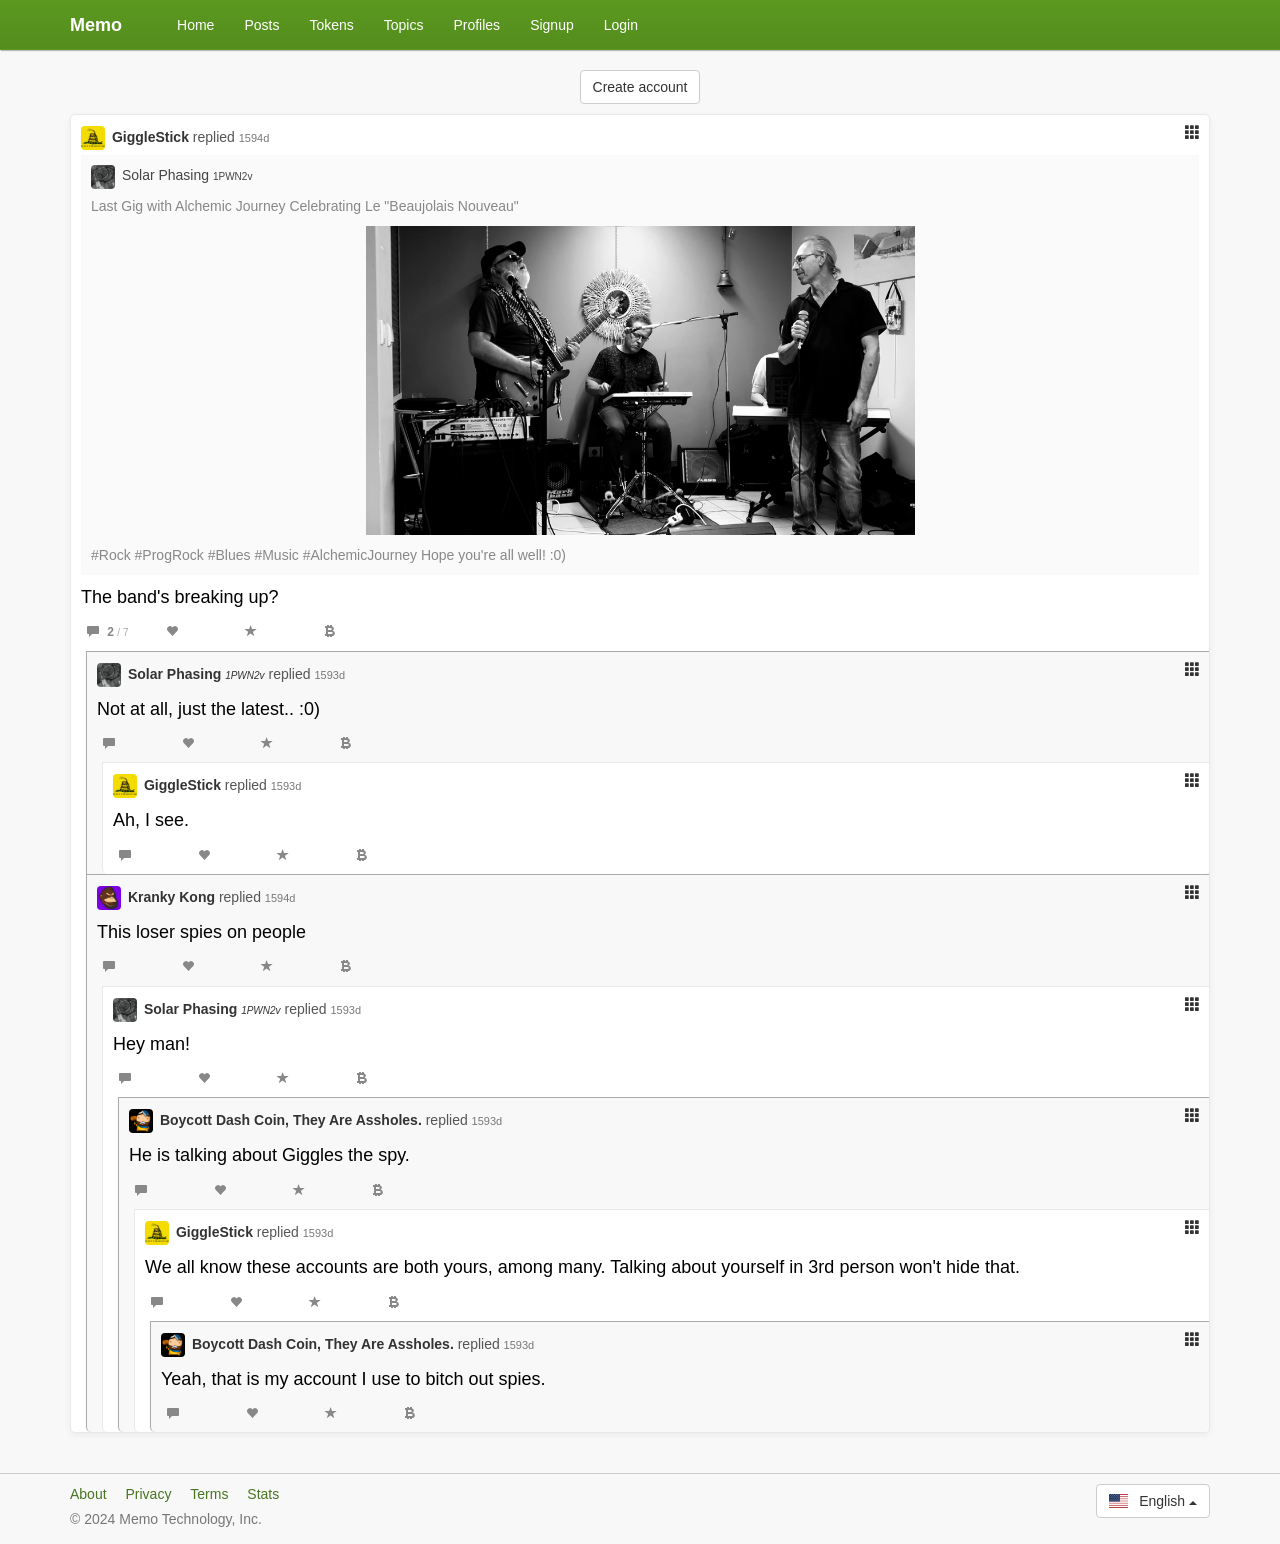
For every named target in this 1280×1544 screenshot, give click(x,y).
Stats (263, 1494)
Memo (96, 25)
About (88, 1494)
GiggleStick (150, 137)
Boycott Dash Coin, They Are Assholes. (291, 1120)
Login (621, 25)
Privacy (148, 1494)
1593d (329, 675)
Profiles (476, 25)
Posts (261, 25)
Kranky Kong (171, 897)
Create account (640, 87)
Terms (209, 1494)
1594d (254, 138)
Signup (552, 25)
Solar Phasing (187, 175)
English (1153, 1501)
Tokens (331, 25)
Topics (404, 25)
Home (195, 25)
